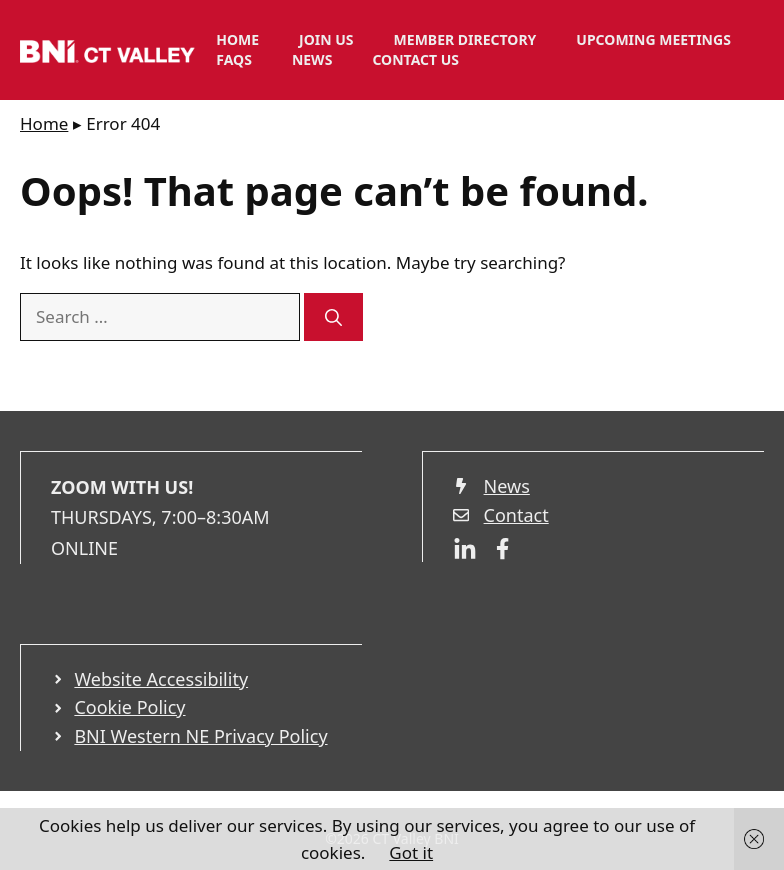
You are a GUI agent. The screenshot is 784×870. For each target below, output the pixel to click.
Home (237, 39)
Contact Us (415, 59)
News (312, 59)
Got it (411, 852)
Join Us (326, 39)
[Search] (333, 317)
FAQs (234, 59)
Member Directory (465, 39)
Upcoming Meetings (653, 39)
